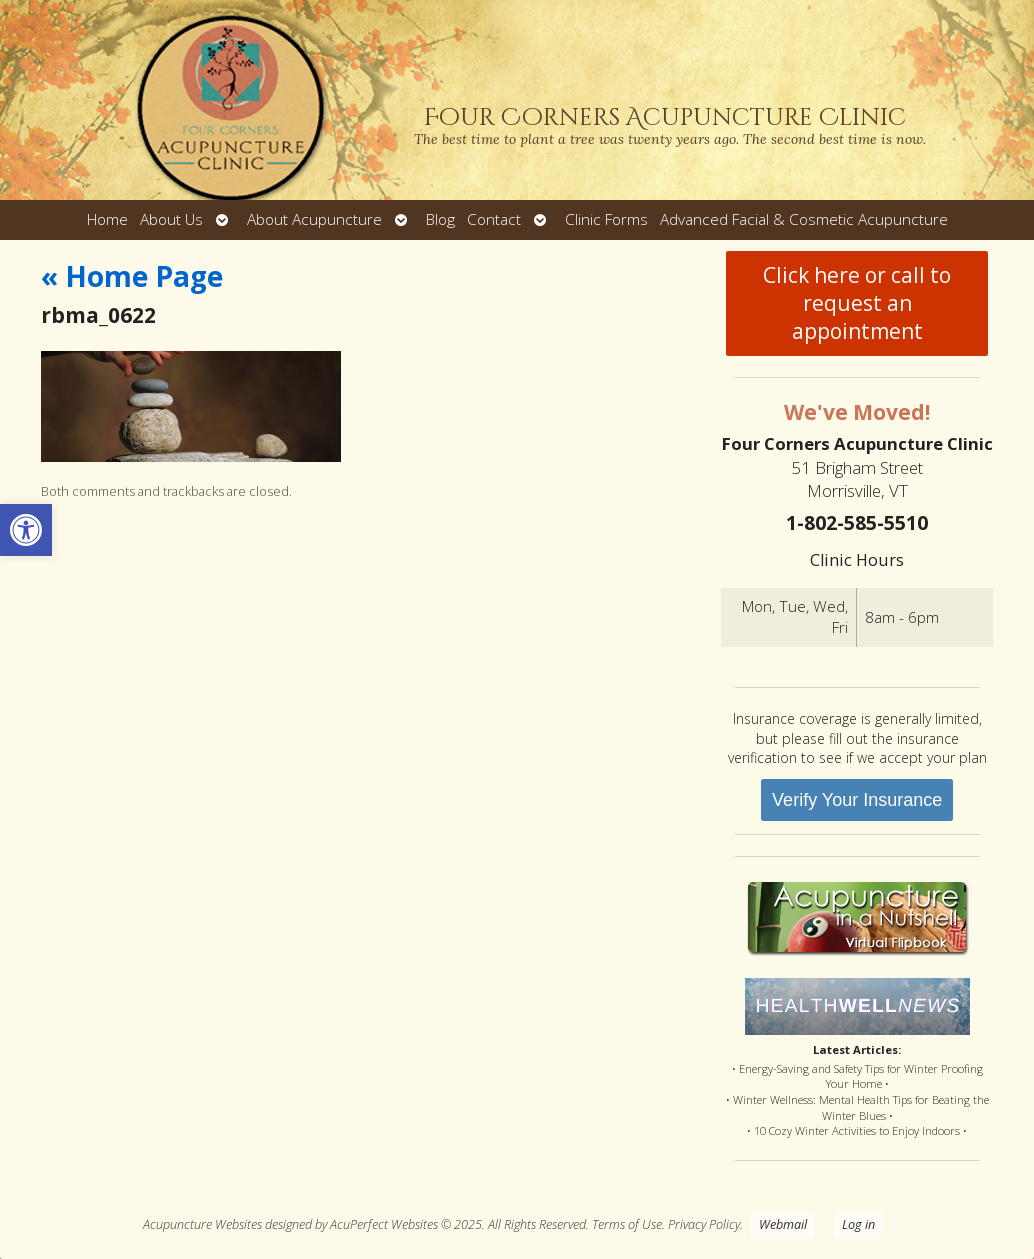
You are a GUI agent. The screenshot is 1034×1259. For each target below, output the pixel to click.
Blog (440, 219)
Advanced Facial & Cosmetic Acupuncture (804, 219)
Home (107, 219)
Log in (858, 1224)
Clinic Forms (606, 219)
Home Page (132, 276)
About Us (171, 219)
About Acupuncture (314, 219)
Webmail (783, 1224)
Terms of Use (627, 1224)
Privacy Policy (704, 1224)
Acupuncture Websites (202, 1224)
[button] (26, 530)
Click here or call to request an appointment (857, 303)
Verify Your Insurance (857, 800)
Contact (494, 219)
